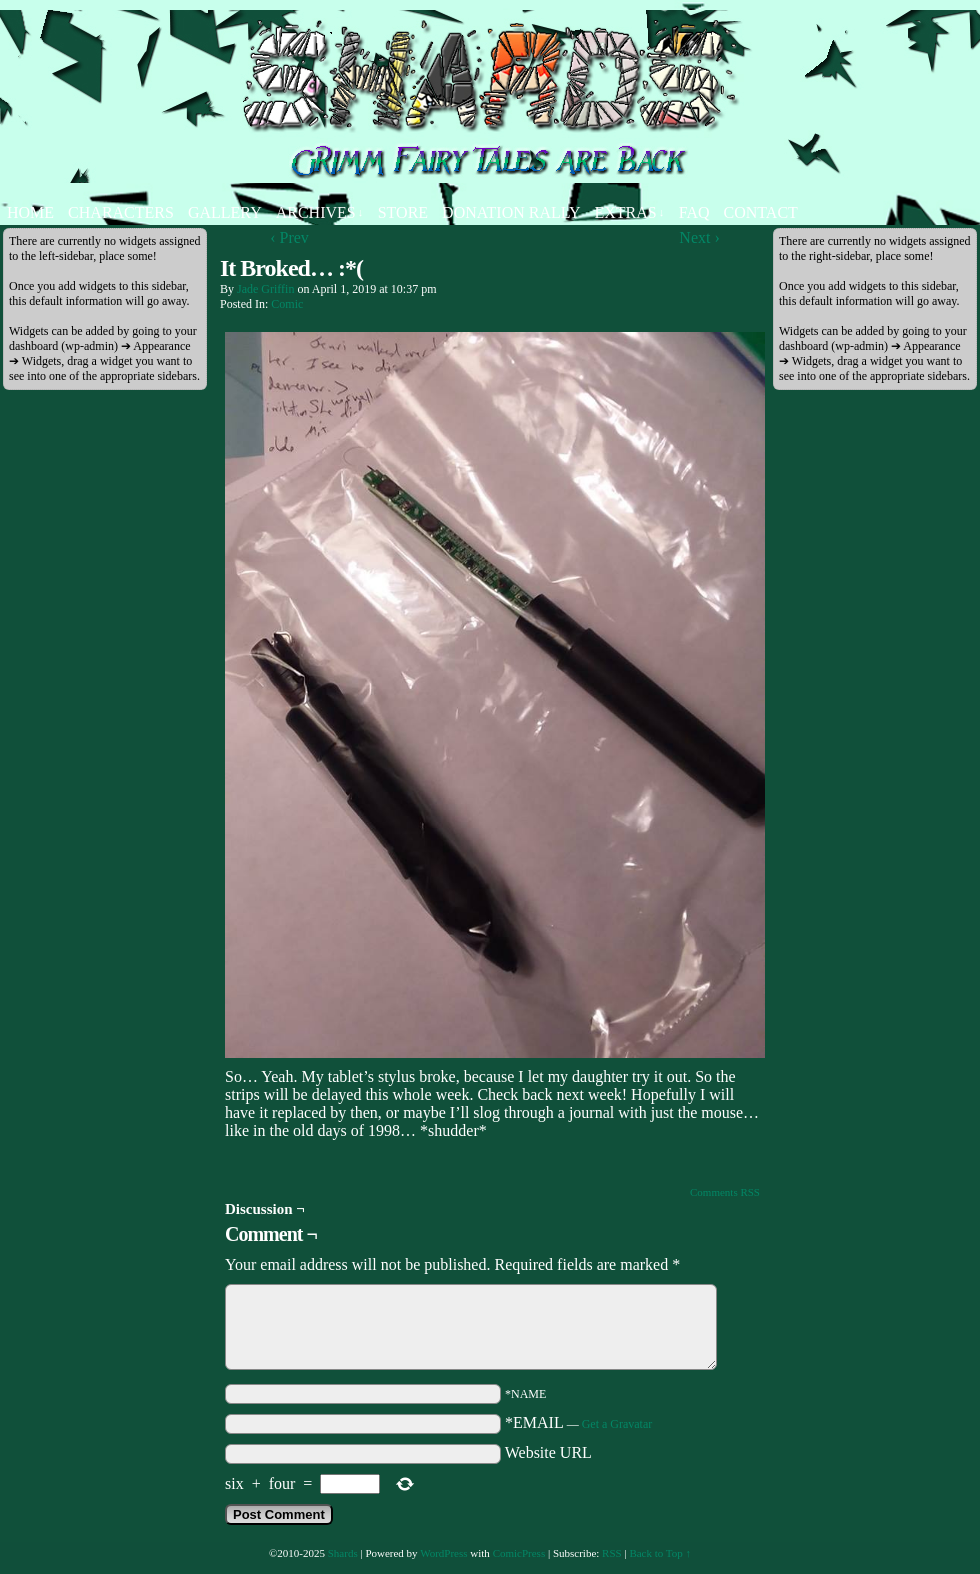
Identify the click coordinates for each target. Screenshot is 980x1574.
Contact (761, 212)
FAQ (694, 212)
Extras (629, 212)
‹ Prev (289, 237)
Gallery (225, 212)
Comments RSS (725, 1192)
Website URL (548, 1452)
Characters (121, 212)
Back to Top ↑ (660, 1553)
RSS (612, 1553)
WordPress (443, 1553)
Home (30, 212)
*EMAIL (578, 1422)
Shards (343, 1553)
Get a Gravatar (617, 1424)
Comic (287, 304)
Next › (699, 237)
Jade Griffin (265, 289)
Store (403, 212)
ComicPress (519, 1553)
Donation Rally (511, 212)
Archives (320, 212)
